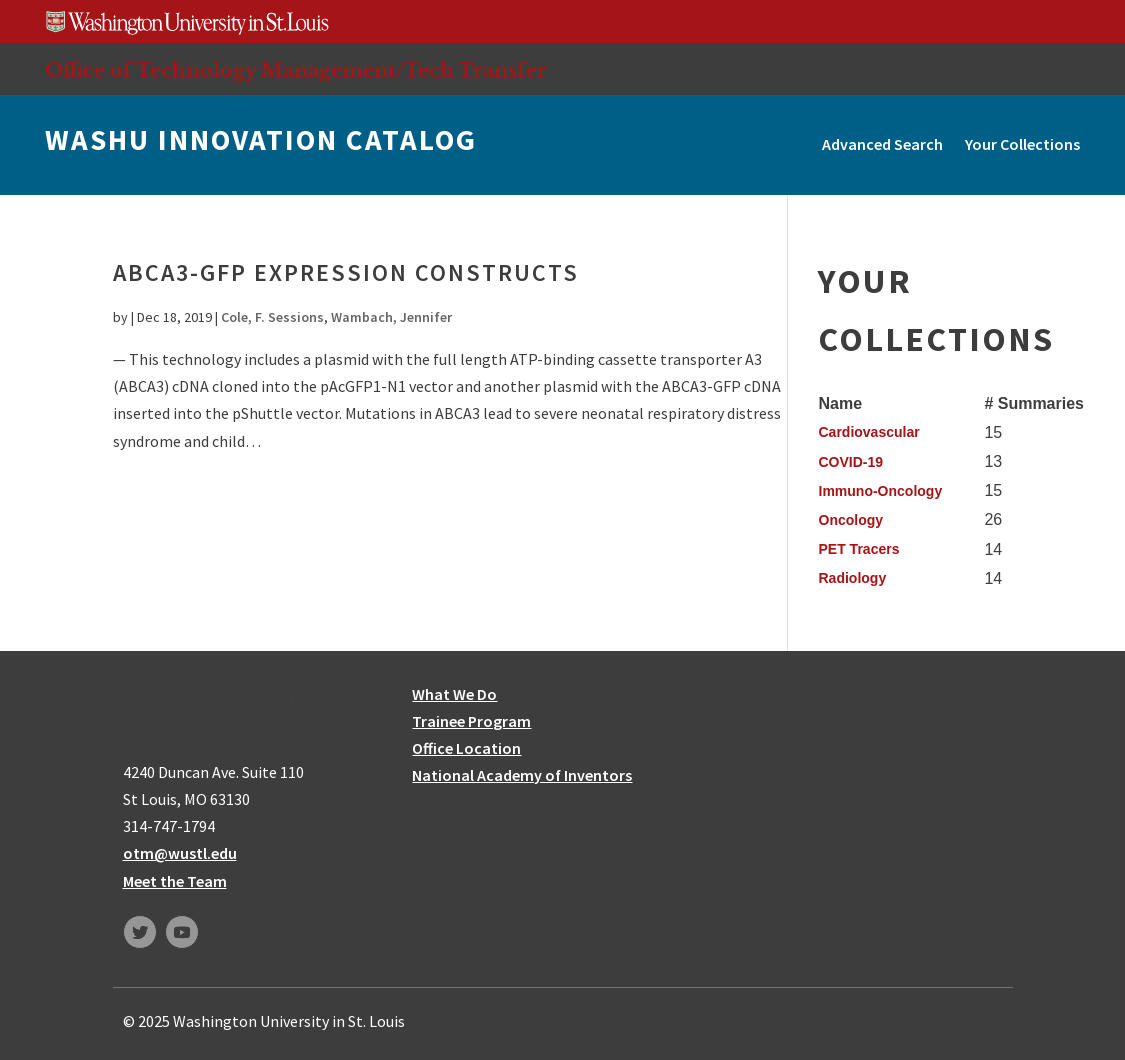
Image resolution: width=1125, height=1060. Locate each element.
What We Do (454, 694)
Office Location (466, 748)
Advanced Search (882, 144)
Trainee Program (471, 721)
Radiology (853, 578)
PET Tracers (859, 549)
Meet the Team (175, 881)
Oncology (851, 520)
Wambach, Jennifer (391, 317)
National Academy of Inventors (522, 775)
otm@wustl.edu (180, 853)
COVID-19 (851, 462)
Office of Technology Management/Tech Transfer (296, 70)
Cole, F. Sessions (272, 317)
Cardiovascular (869, 432)
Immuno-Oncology (881, 491)
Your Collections (1022, 144)
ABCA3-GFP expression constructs (346, 272)
